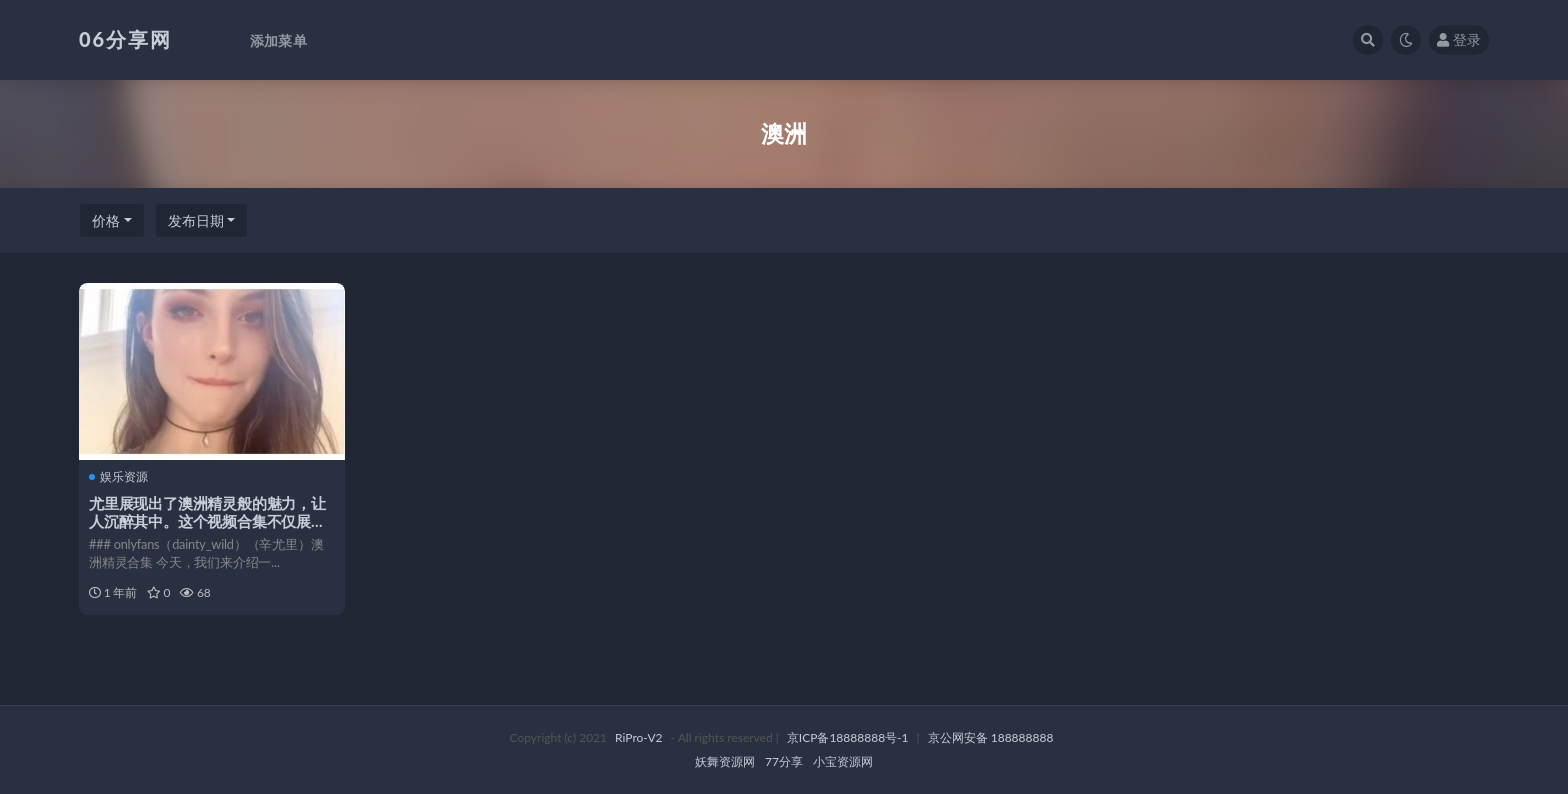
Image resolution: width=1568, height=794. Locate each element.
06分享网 (125, 39)
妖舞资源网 (725, 761)
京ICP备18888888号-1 (848, 737)
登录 (1459, 39)
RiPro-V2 (638, 737)
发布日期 (196, 220)
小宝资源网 (843, 761)
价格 (106, 220)
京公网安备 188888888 (991, 737)
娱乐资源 (118, 477)
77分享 (784, 761)
